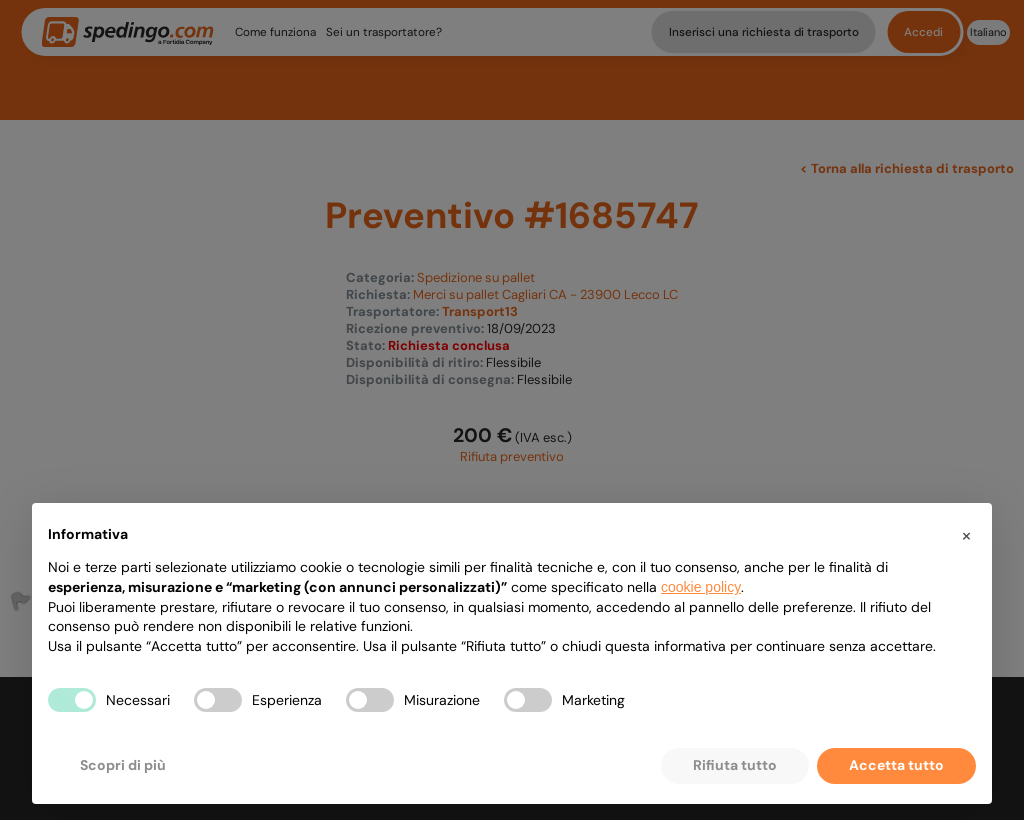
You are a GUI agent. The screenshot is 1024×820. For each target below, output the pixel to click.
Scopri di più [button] (123, 765)
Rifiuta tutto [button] (735, 765)
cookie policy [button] (701, 587)
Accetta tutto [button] (896, 765)
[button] (966, 535)
